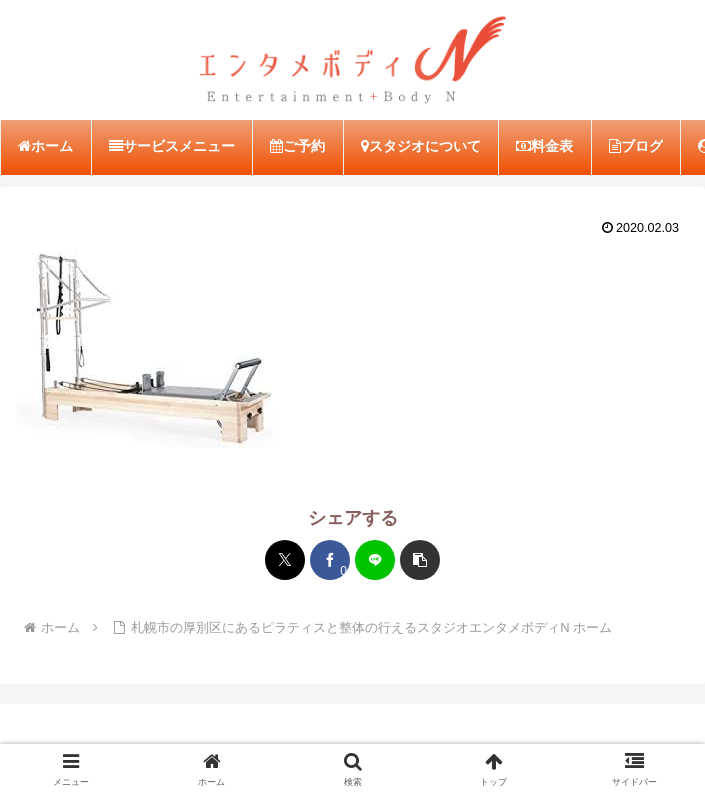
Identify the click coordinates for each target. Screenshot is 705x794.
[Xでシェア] (285, 560)
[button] (420, 560)
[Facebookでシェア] (330, 560)
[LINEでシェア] (375, 560)
